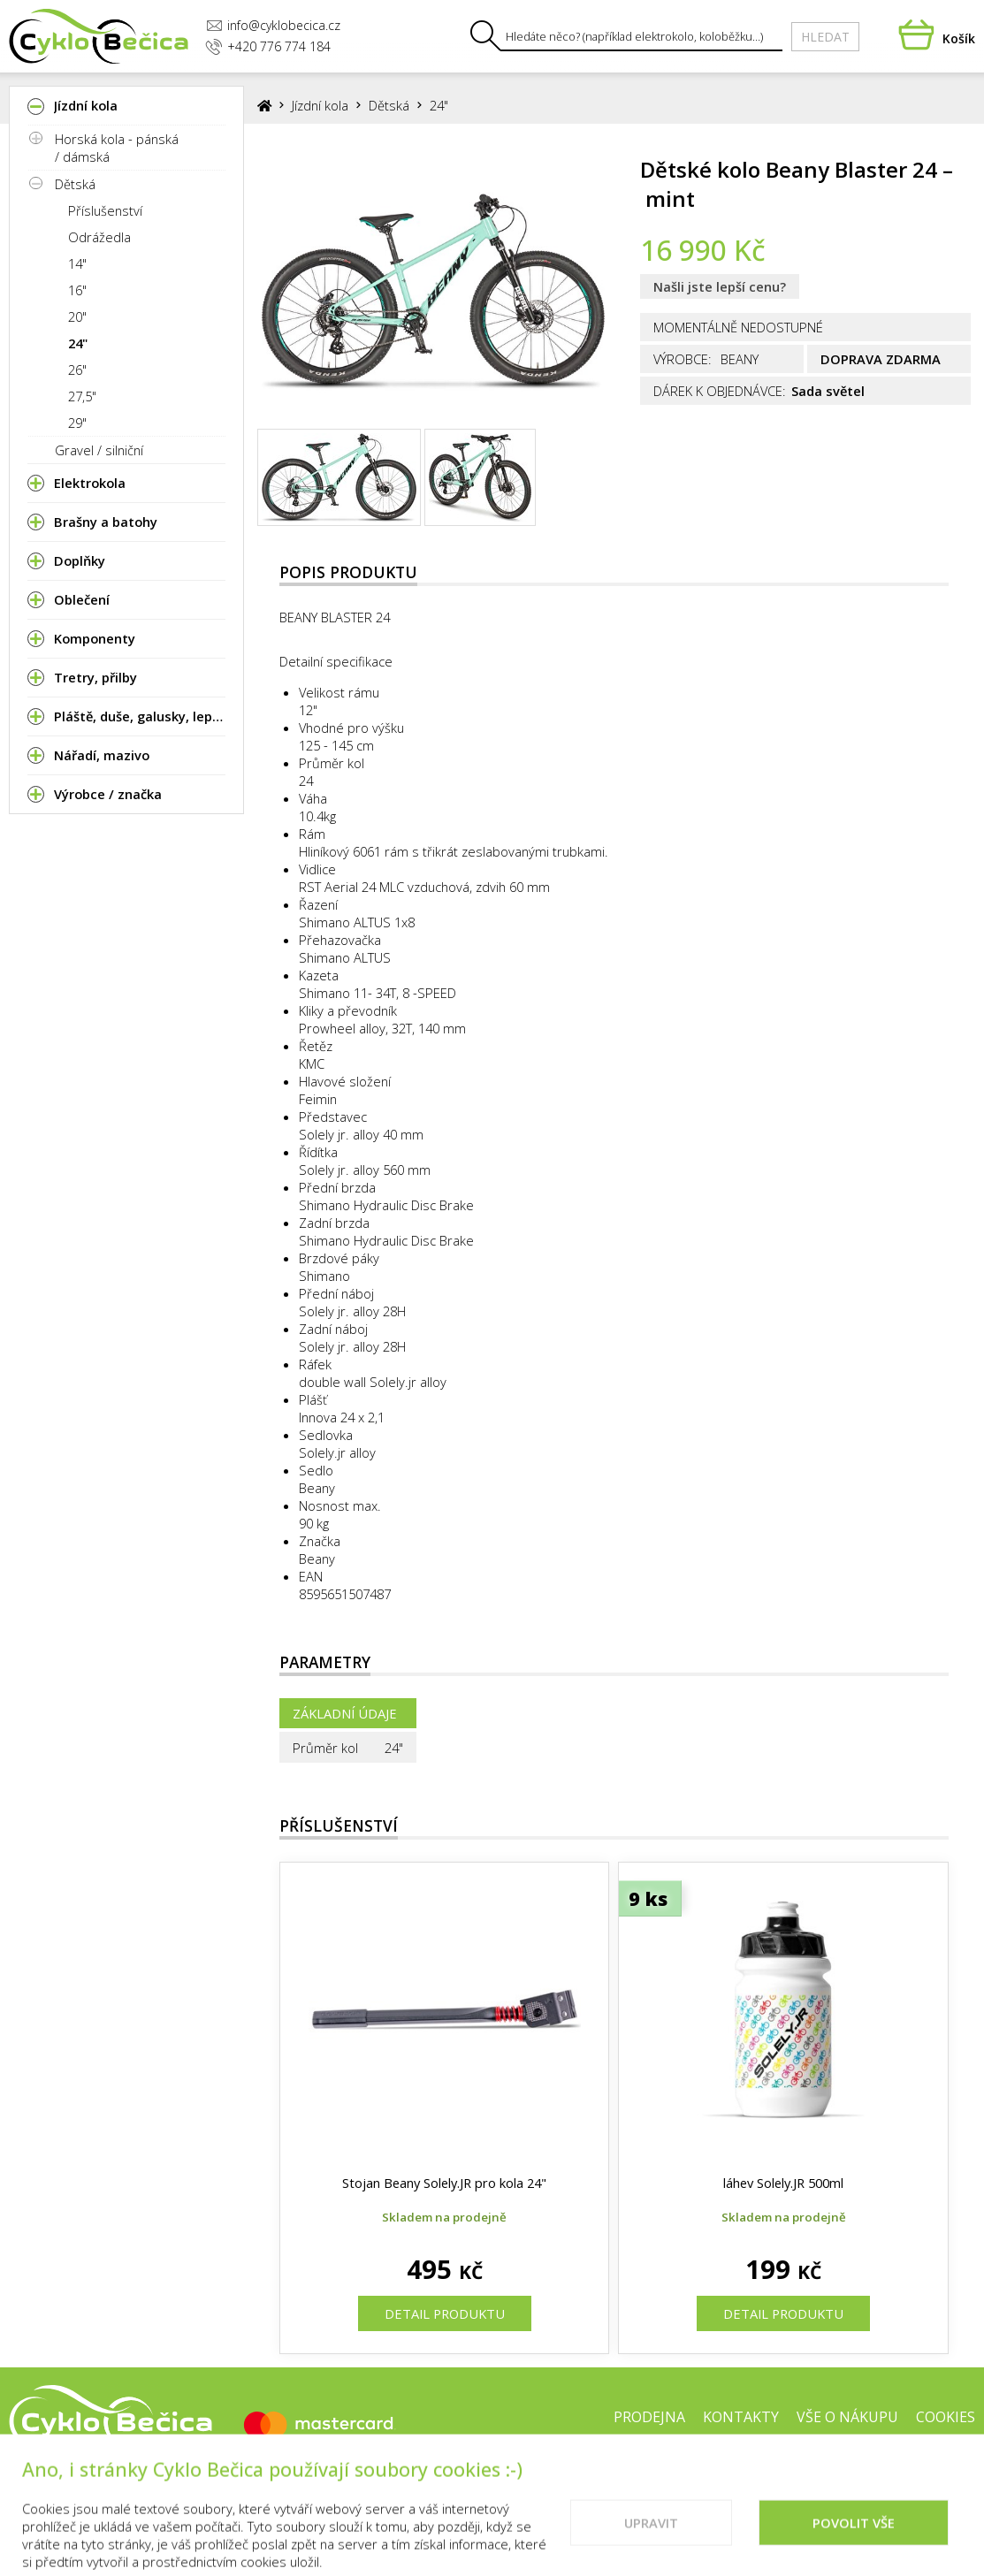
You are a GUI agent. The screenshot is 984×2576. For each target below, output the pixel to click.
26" (77, 369)
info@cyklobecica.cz (273, 25)
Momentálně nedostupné (738, 327)
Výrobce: (682, 359)
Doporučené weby (791, 2473)
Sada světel (828, 391)
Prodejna (649, 2417)
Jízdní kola (320, 105)
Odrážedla (99, 237)
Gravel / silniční (99, 450)
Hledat (825, 36)
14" (77, 263)
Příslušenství (105, 210)
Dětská (75, 184)
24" (78, 343)
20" (77, 316)
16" (77, 290)
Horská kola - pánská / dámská (117, 147)
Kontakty (741, 2417)
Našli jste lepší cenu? (719, 286)
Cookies (945, 2417)
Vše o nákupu (847, 2417)
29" (77, 422)
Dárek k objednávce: (719, 391)
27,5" (82, 396)
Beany (317, 1558)
